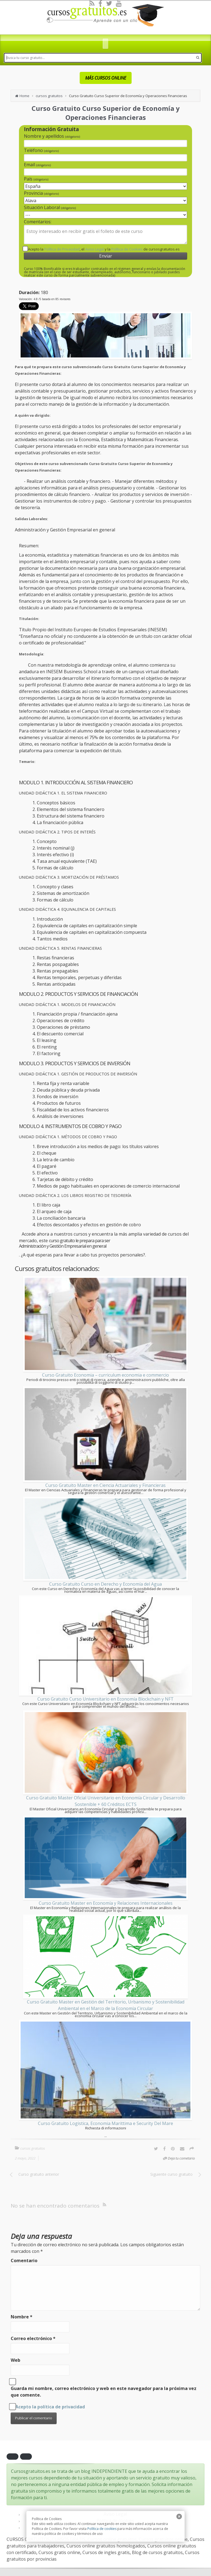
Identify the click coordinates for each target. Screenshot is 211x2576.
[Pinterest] (173, 2148)
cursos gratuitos (49, 95)
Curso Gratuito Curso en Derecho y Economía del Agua (105, 1584)
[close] (179, 2516)
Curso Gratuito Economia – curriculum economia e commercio (105, 1375)
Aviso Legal (94, 249)
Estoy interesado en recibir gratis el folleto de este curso (105, 234)
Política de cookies (101, 2528)
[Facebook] (100, 3)
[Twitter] (109, 3)
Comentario (24, 2260)
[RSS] (92, 3)
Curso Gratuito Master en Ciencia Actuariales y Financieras (105, 1485)
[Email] (182, 2148)
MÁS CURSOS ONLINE (105, 78)
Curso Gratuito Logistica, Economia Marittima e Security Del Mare (105, 2123)
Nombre (21, 2317)
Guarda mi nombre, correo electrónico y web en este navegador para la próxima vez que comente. (103, 2391)
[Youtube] (119, 3)
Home (24, 95)
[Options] (191, 2148)
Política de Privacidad (62, 249)
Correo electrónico (33, 2338)
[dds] (105, 45)
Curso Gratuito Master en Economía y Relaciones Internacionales (106, 1903)
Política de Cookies (127, 249)
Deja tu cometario (181, 2158)
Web (15, 2360)
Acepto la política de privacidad (50, 2407)
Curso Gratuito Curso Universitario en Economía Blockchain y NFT (105, 1699)
